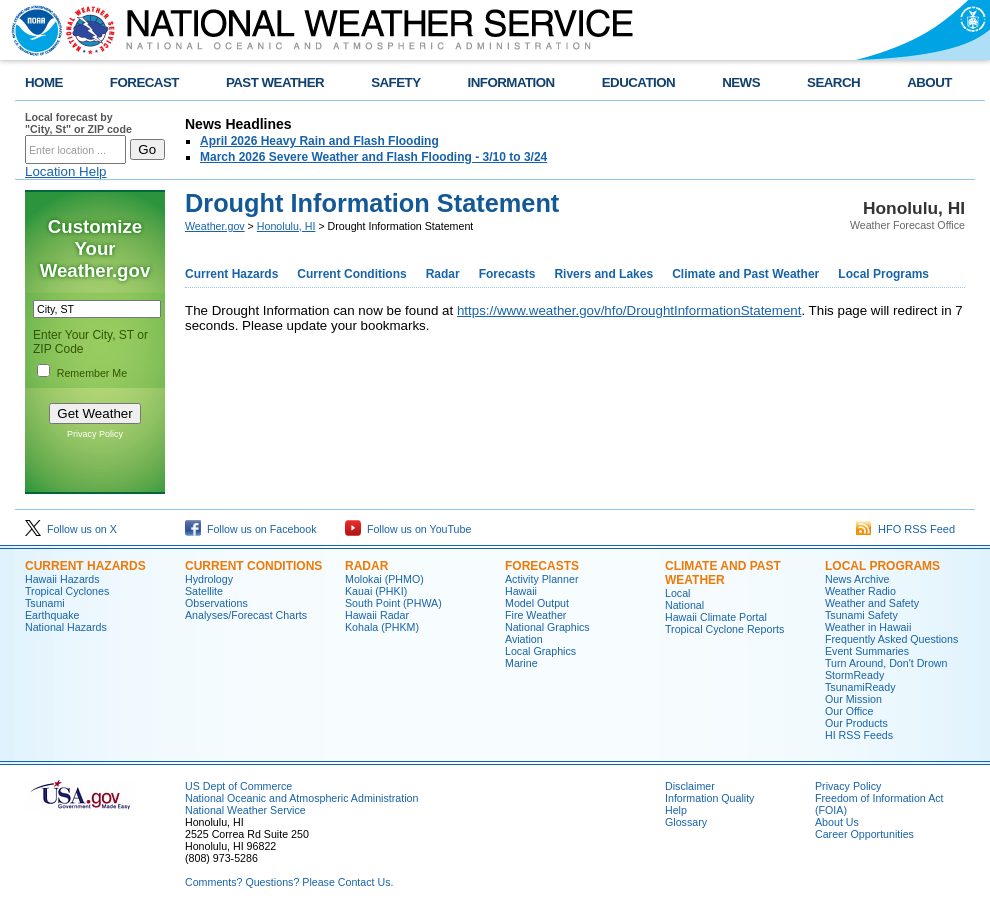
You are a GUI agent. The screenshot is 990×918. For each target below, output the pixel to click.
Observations (216, 603)
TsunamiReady (860, 687)
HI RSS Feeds (859, 735)
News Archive (857, 579)
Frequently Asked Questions (891, 639)
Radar (443, 274)
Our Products (856, 723)
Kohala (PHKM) (382, 627)
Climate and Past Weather (745, 274)
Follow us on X (71, 529)
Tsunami (45, 603)
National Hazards (66, 627)
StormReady (854, 675)
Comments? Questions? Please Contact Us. (289, 882)
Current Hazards (231, 274)
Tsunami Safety (861, 615)
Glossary (686, 822)
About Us (837, 822)
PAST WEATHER (275, 82)
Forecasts (507, 274)
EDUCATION (638, 82)
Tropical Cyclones (67, 591)
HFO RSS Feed (905, 529)
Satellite (204, 591)
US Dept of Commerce (238, 786)
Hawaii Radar (377, 615)
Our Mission (853, 699)
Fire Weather (535, 615)
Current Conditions (351, 274)
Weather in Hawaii (868, 627)
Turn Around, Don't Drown (886, 663)
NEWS (741, 82)
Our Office (849, 711)
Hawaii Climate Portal (716, 617)
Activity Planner (541, 579)
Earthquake (52, 615)
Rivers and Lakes (603, 274)
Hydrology (209, 579)
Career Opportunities (864, 834)
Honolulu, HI (286, 226)
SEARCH (833, 82)
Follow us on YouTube (408, 529)
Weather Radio (860, 591)
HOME (44, 82)
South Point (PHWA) (393, 603)
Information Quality (709, 798)
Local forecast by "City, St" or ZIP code (78, 123)
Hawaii (521, 591)
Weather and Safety (872, 603)
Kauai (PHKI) (376, 591)
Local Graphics (540, 651)
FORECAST (144, 82)
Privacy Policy (95, 434)
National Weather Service (245, 810)
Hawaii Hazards (62, 579)
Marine (521, 663)
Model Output (537, 603)
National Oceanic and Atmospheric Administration (301, 798)
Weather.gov (215, 226)
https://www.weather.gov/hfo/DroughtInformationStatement (629, 310)
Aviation (524, 639)
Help (676, 810)
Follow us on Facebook (251, 529)
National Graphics (547, 627)
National (684, 605)
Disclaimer (690, 786)
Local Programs (883, 274)
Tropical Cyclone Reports (724, 629)
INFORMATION (511, 82)
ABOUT (929, 82)
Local (677, 593)
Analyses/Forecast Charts (246, 615)
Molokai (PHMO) (384, 579)
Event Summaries (867, 651)
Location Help (66, 171)
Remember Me (92, 373)
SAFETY (395, 82)
